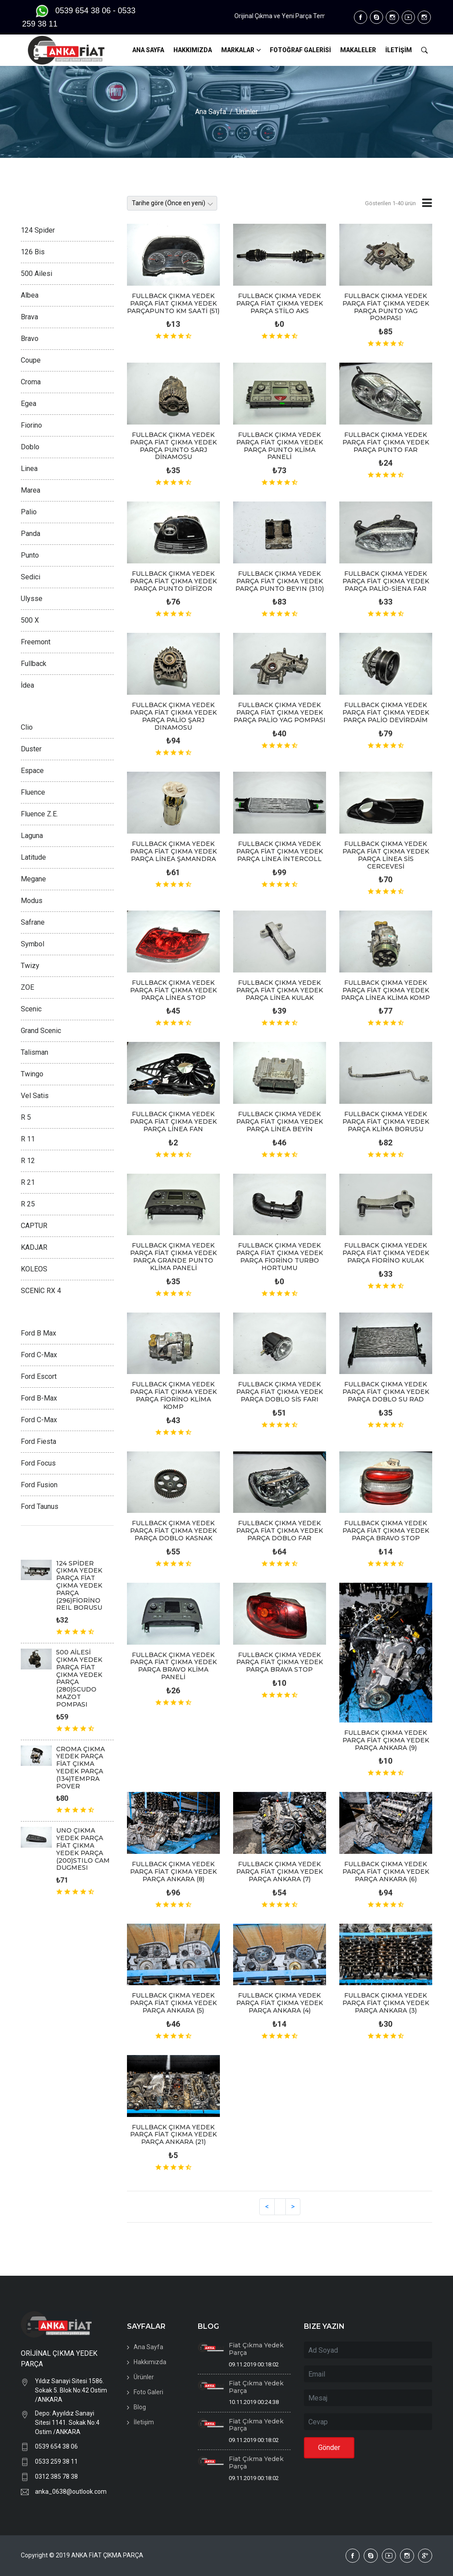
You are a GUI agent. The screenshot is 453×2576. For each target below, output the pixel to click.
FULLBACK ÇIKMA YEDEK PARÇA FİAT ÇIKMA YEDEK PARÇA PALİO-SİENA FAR (385, 581)
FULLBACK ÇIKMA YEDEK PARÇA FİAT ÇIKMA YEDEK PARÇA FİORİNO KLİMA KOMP (173, 1395)
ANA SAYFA (148, 50)
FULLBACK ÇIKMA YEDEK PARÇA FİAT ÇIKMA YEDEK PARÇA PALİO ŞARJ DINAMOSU (173, 716)
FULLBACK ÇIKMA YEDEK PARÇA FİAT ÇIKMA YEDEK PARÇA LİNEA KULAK (279, 990)
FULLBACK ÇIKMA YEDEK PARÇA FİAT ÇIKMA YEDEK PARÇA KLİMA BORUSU (385, 1121)
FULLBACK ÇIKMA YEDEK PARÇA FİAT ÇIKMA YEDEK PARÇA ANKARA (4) (279, 2002)
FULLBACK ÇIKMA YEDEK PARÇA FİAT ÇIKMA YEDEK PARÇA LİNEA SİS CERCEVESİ (385, 855)
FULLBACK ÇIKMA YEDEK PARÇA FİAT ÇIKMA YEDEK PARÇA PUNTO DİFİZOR (173, 581)
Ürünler (247, 111)
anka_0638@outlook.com (71, 2491)
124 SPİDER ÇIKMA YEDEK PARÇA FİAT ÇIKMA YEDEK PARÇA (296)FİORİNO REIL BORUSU (79, 1585)
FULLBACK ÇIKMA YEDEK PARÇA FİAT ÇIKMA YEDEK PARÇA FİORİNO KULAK (385, 1252)
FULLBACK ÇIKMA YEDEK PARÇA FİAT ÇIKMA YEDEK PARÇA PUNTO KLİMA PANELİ (279, 446)
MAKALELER (358, 50)
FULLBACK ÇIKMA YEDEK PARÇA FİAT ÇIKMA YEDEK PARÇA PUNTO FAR (385, 442)
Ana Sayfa (210, 111)
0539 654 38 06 (56, 2446)
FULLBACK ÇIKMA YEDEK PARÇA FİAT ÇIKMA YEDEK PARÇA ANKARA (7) (279, 1871)
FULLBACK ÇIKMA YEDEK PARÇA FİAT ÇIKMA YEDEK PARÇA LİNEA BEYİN (279, 1121)
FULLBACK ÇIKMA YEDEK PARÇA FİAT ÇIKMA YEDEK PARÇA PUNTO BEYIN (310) (279, 581)
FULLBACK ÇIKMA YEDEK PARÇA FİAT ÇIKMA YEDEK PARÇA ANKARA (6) (385, 1871)
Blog (140, 2407)
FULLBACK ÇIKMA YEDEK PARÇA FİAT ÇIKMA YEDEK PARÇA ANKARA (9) (385, 1740)
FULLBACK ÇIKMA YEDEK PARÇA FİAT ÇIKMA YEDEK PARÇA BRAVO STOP (385, 1530)
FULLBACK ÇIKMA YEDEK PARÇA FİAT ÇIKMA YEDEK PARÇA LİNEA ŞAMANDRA (173, 851)
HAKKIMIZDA (192, 50)
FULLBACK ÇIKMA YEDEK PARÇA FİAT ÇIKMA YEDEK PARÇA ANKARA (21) (173, 2134)
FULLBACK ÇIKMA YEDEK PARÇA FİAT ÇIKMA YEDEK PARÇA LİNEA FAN (173, 1121)
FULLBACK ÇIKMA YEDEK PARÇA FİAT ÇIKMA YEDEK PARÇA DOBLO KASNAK (173, 1530)
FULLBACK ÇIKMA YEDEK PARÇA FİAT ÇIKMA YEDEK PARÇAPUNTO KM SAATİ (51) (173, 303)
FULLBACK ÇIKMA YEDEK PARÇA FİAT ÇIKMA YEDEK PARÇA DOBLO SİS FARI (279, 1391)
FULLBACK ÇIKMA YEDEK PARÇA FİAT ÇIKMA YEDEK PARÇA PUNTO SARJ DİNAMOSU (173, 446)
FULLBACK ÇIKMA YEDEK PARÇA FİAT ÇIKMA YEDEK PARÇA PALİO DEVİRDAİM (385, 712)
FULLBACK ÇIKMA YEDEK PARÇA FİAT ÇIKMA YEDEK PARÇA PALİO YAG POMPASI (280, 712)
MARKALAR (237, 50)
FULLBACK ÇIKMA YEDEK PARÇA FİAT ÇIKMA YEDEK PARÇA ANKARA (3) (385, 2002)
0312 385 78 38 (56, 2476)
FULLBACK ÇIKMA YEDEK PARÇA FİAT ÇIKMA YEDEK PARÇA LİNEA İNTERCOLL (279, 851)
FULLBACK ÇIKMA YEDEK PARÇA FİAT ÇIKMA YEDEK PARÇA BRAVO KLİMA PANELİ (173, 1666)
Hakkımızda (150, 2361)
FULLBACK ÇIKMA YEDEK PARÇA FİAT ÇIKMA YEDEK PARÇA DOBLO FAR (279, 1530)
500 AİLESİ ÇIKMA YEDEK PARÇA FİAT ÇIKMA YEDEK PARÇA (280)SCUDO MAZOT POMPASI (79, 1678)
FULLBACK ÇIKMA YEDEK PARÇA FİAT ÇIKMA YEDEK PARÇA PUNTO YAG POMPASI (385, 307)
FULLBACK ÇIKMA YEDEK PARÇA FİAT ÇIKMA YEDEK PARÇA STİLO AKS (279, 303)
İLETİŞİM (398, 50)
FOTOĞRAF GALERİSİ (300, 50)
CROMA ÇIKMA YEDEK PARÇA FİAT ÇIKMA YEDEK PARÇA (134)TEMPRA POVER (80, 1767)
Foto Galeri (148, 2392)
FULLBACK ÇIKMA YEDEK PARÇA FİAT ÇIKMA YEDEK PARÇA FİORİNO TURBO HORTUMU (279, 1256)
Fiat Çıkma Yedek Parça (256, 2349)
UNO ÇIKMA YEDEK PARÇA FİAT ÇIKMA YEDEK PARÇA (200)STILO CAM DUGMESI (83, 1849)
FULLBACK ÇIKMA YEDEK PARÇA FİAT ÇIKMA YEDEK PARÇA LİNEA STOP (173, 990)
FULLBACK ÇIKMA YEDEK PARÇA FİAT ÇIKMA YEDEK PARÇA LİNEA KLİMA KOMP (385, 990)
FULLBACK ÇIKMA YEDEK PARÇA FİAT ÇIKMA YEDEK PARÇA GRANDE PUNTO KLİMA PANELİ (173, 1256)
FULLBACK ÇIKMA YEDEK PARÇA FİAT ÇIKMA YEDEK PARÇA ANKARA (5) (173, 2002)
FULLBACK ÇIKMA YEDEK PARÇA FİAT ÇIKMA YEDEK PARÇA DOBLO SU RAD (385, 1391)
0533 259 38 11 (56, 2461)
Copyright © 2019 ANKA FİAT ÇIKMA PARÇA (82, 2555)
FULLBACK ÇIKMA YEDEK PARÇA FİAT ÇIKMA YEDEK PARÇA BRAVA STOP (279, 1662)
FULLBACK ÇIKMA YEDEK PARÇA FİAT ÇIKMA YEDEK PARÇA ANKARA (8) (173, 1871)
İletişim (144, 2422)
